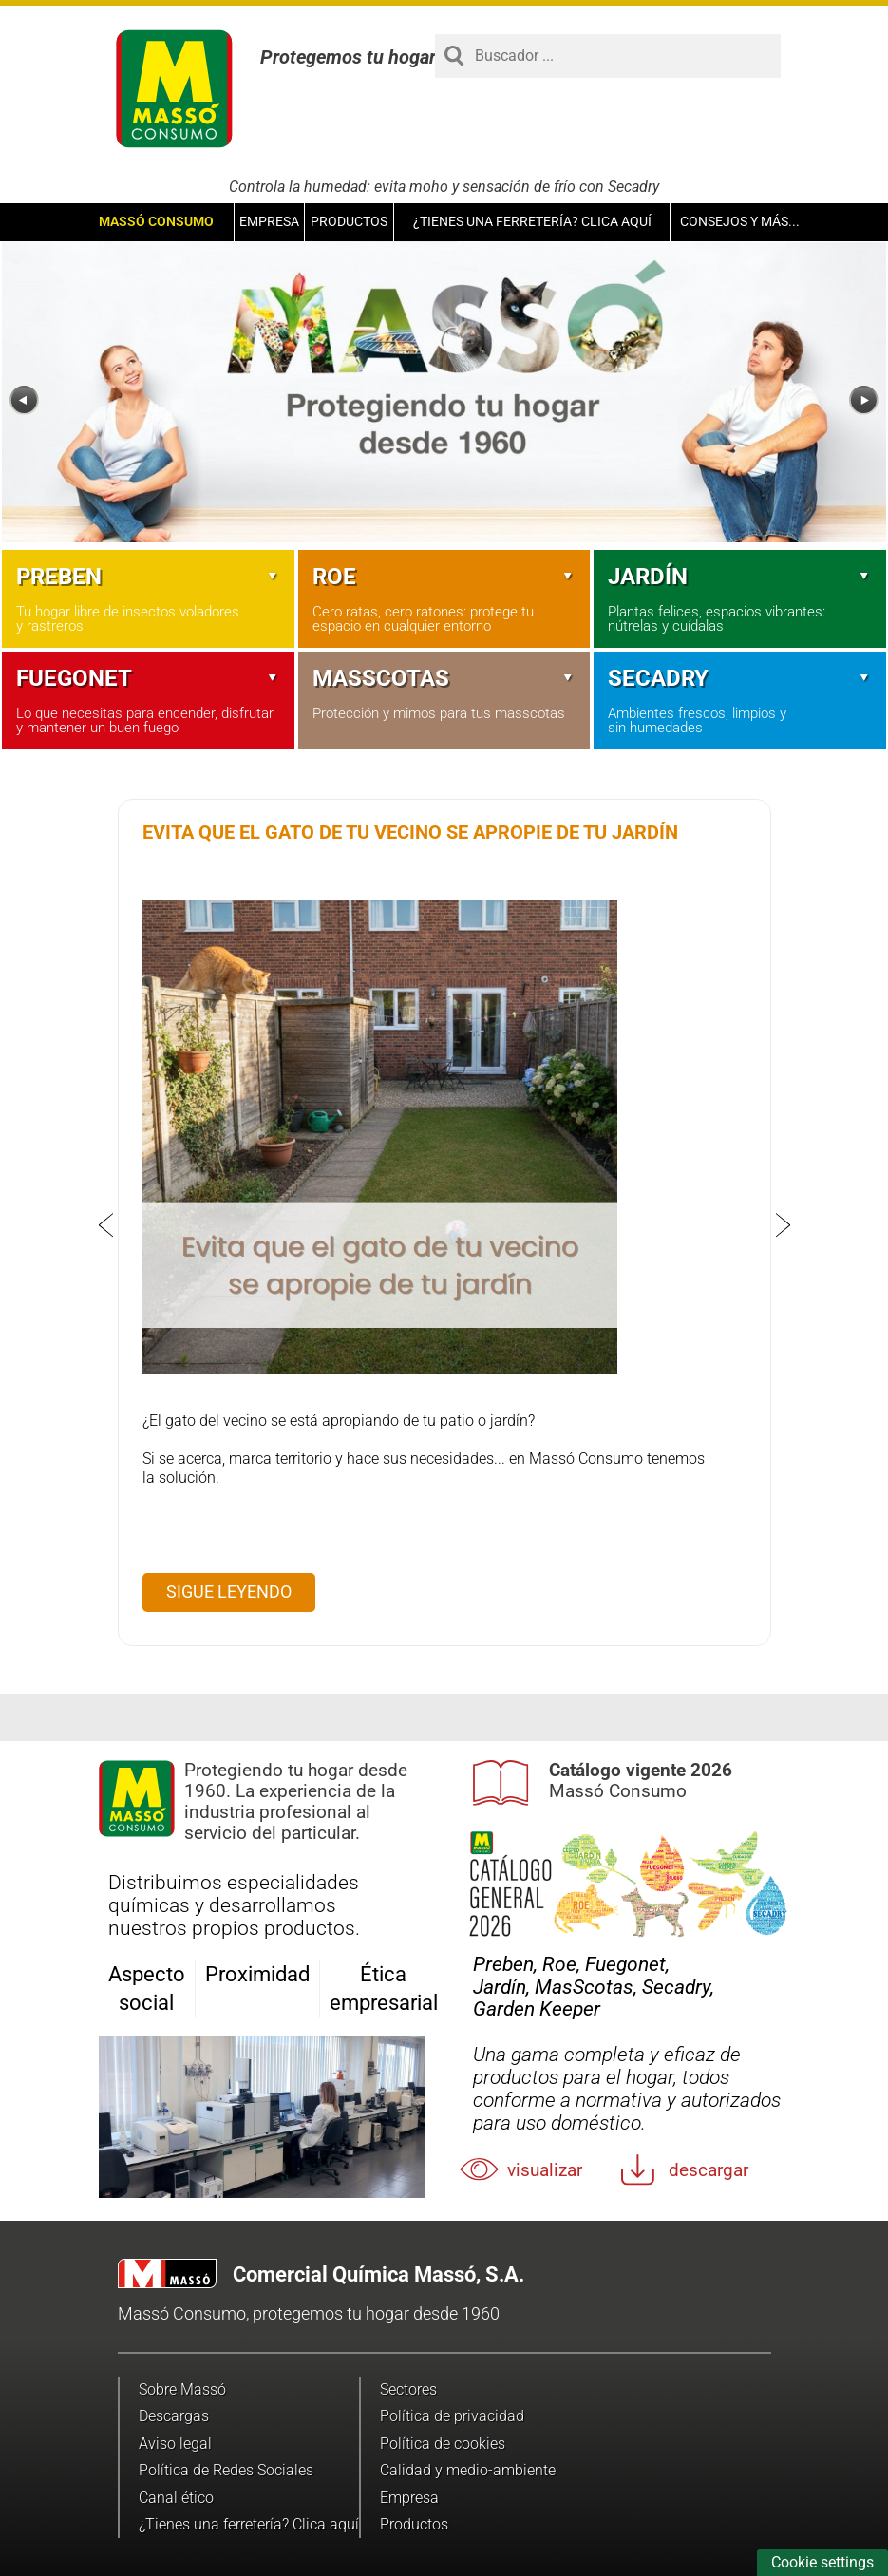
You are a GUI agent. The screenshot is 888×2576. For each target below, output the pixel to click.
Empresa (269, 222)
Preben (148, 576)
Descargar (708, 2170)
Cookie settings (822, 2562)
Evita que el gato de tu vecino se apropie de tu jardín (410, 832)
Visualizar (544, 2170)
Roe (444, 576)
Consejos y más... (740, 222)
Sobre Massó (182, 2389)
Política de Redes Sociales (226, 2470)
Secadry (740, 678)
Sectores (408, 2389)
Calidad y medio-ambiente (468, 2470)
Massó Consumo (156, 222)
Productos (349, 222)
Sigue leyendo (229, 1591)
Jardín (740, 576)
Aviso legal (175, 2443)
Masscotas (444, 678)
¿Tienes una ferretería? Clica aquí (532, 222)
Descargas (174, 2416)
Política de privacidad (452, 2416)
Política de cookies (442, 2443)
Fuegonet (148, 678)
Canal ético (176, 2498)
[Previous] (24, 400)
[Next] (864, 400)
